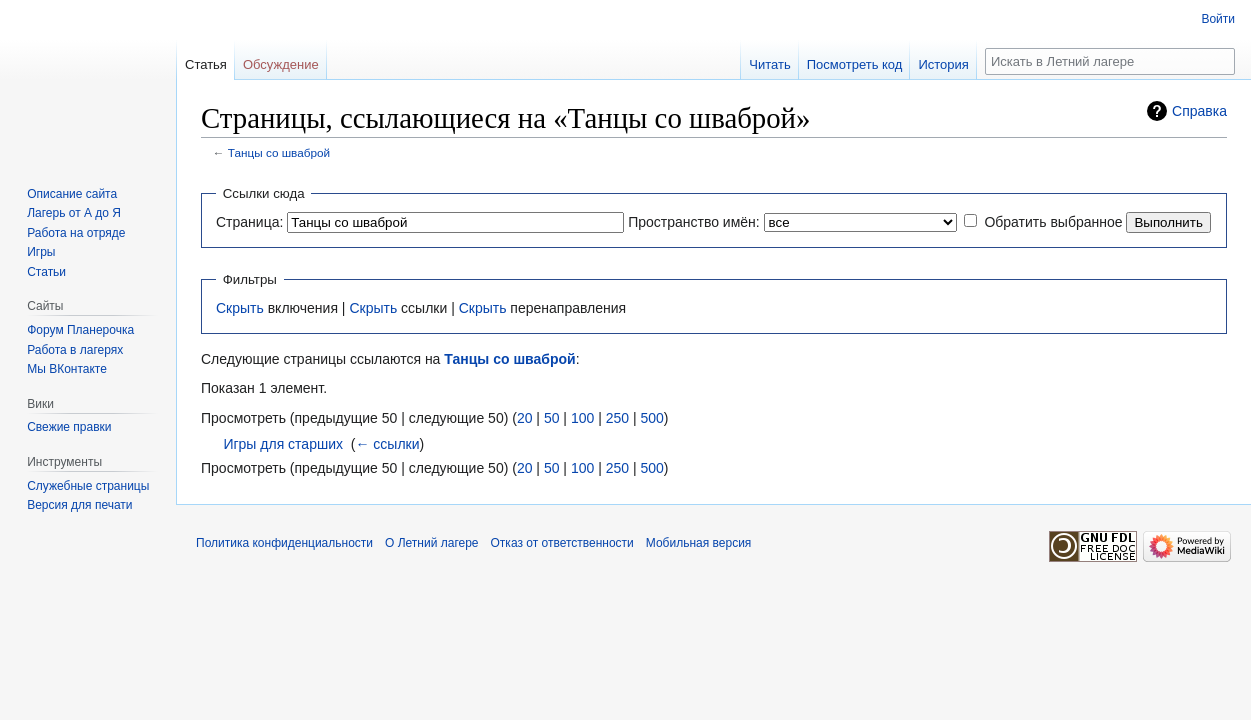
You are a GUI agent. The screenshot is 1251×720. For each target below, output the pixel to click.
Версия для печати (79, 505)
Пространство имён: (694, 222)
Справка (1199, 111)
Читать (769, 64)
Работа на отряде (76, 233)
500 (651, 418)
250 (617, 418)
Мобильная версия (699, 543)
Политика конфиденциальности (284, 543)
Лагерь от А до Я (74, 213)
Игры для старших (283, 444)
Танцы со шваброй (279, 152)
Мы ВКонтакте (67, 369)
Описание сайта (72, 194)
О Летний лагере (432, 543)
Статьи (46, 272)
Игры (41, 252)
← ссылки (387, 444)
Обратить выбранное (1053, 222)
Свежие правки (69, 427)
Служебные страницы (88, 486)
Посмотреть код (855, 64)
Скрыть (240, 308)
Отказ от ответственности (562, 543)
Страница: (249, 222)
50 (552, 418)
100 (582, 418)
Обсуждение (281, 64)
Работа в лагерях (75, 350)
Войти (1218, 19)
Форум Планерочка (80, 330)
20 (525, 418)
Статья (206, 64)
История (943, 64)
